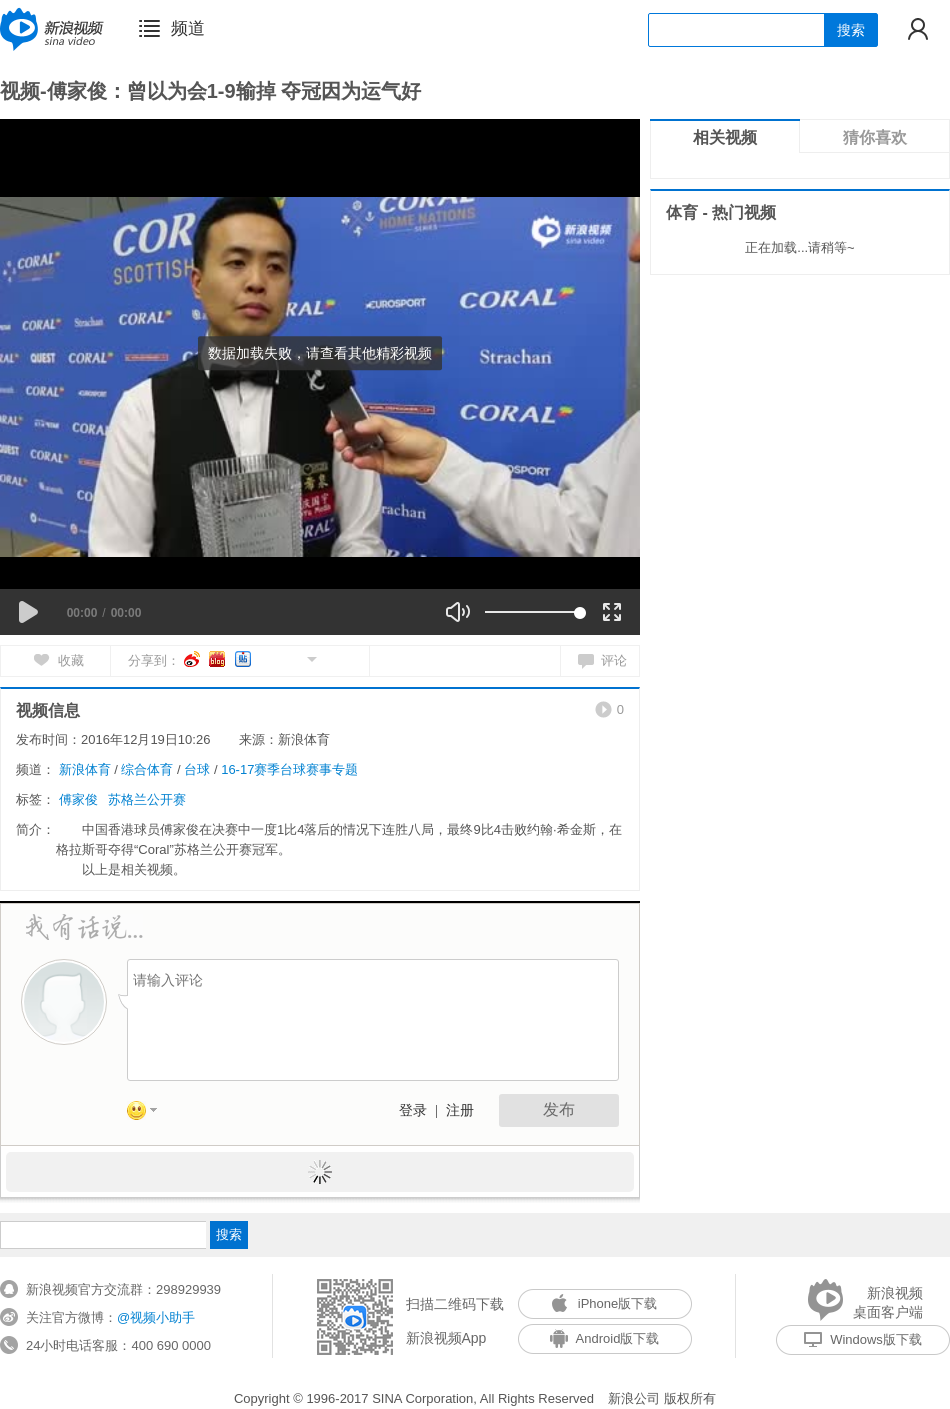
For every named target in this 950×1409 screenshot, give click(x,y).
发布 (559, 1109)
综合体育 (147, 769)
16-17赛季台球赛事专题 (289, 769)
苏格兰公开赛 (147, 799)
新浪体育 (85, 769)
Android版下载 (605, 1338)
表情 (149, 1114)
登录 (413, 1110)
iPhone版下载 (604, 1303)
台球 (197, 769)
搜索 (851, 30)
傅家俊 (78, 799)
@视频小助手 (156, 1317)
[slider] (532, 612)
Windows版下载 (863, 1339)
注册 (460, 1110)
